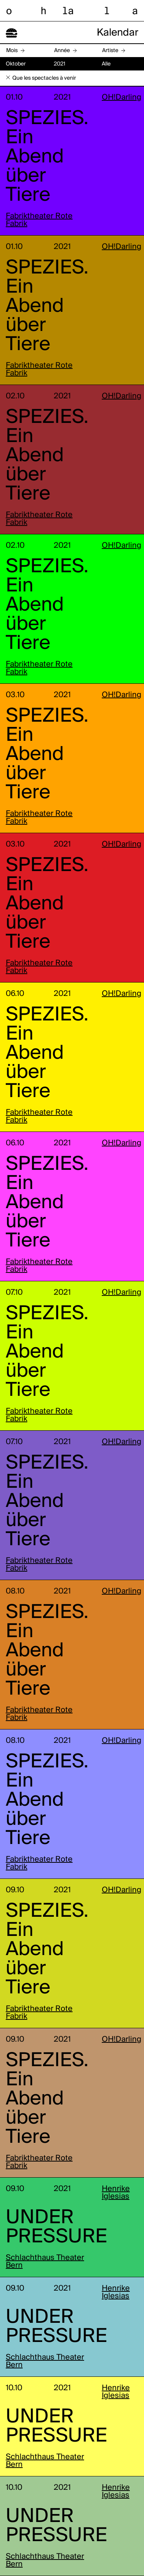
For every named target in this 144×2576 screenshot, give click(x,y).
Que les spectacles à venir (44, 78)
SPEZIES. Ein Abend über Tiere (47, 157)
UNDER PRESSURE (56, 2227)
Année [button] (62, 50)
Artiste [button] (110, 50)
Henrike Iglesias (116, 2193)
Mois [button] (12, 50)
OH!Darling (121, 98)
